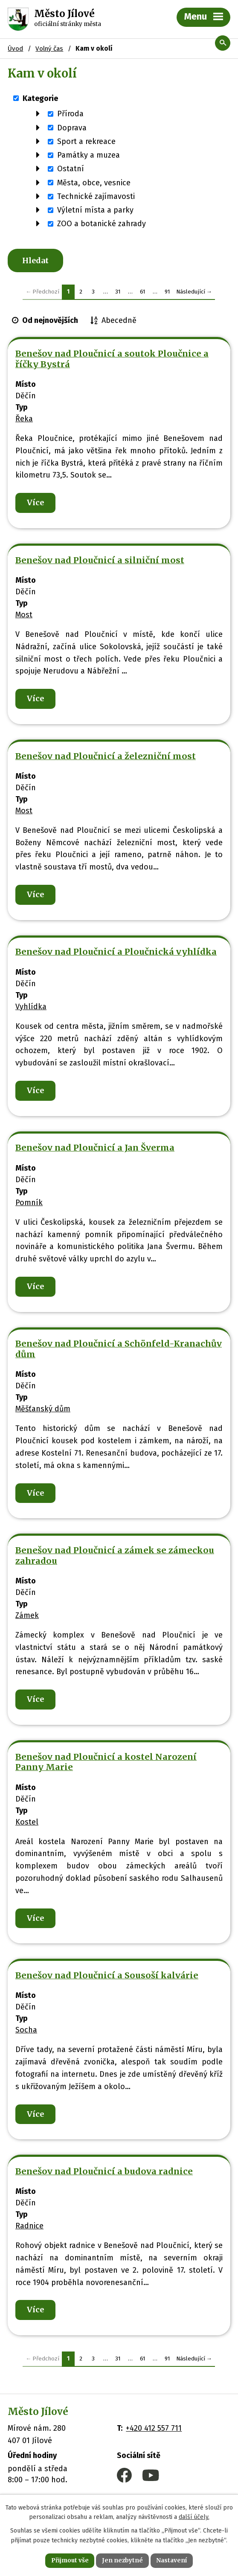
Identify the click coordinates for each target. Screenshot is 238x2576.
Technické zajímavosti (96, 196)
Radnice (29, 2227)
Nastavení (173, 2560)
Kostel (26, 1823)
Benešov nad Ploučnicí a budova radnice (104, 2173)
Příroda (70, 113)
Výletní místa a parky (95, 210)
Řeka (24, 420)
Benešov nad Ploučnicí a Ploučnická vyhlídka (116, 954)
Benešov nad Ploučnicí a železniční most (105, 758)
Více (35, 504)
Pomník (29, 1204)
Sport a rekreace (86, 141)
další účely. (194, 2516)
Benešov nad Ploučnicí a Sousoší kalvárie (106, 1977)
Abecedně (119, 322)
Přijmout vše (68, 2560)
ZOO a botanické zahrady (101, 223)
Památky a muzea (88, 155)
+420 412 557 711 (154, 2430)
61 (142, 293)
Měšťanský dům (42, 1411)
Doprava (72, 127)
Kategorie (40, 98)
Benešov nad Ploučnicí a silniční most (99, 562)
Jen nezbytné (122, 2560)
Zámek (27, 1617)
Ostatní (70, 168)
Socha (26, 2032)
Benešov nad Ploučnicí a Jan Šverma (94, 1150)
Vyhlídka (30, 1008)
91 (167, 293)
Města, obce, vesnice (94, 182)
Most (23, 616)
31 (118, 293)
